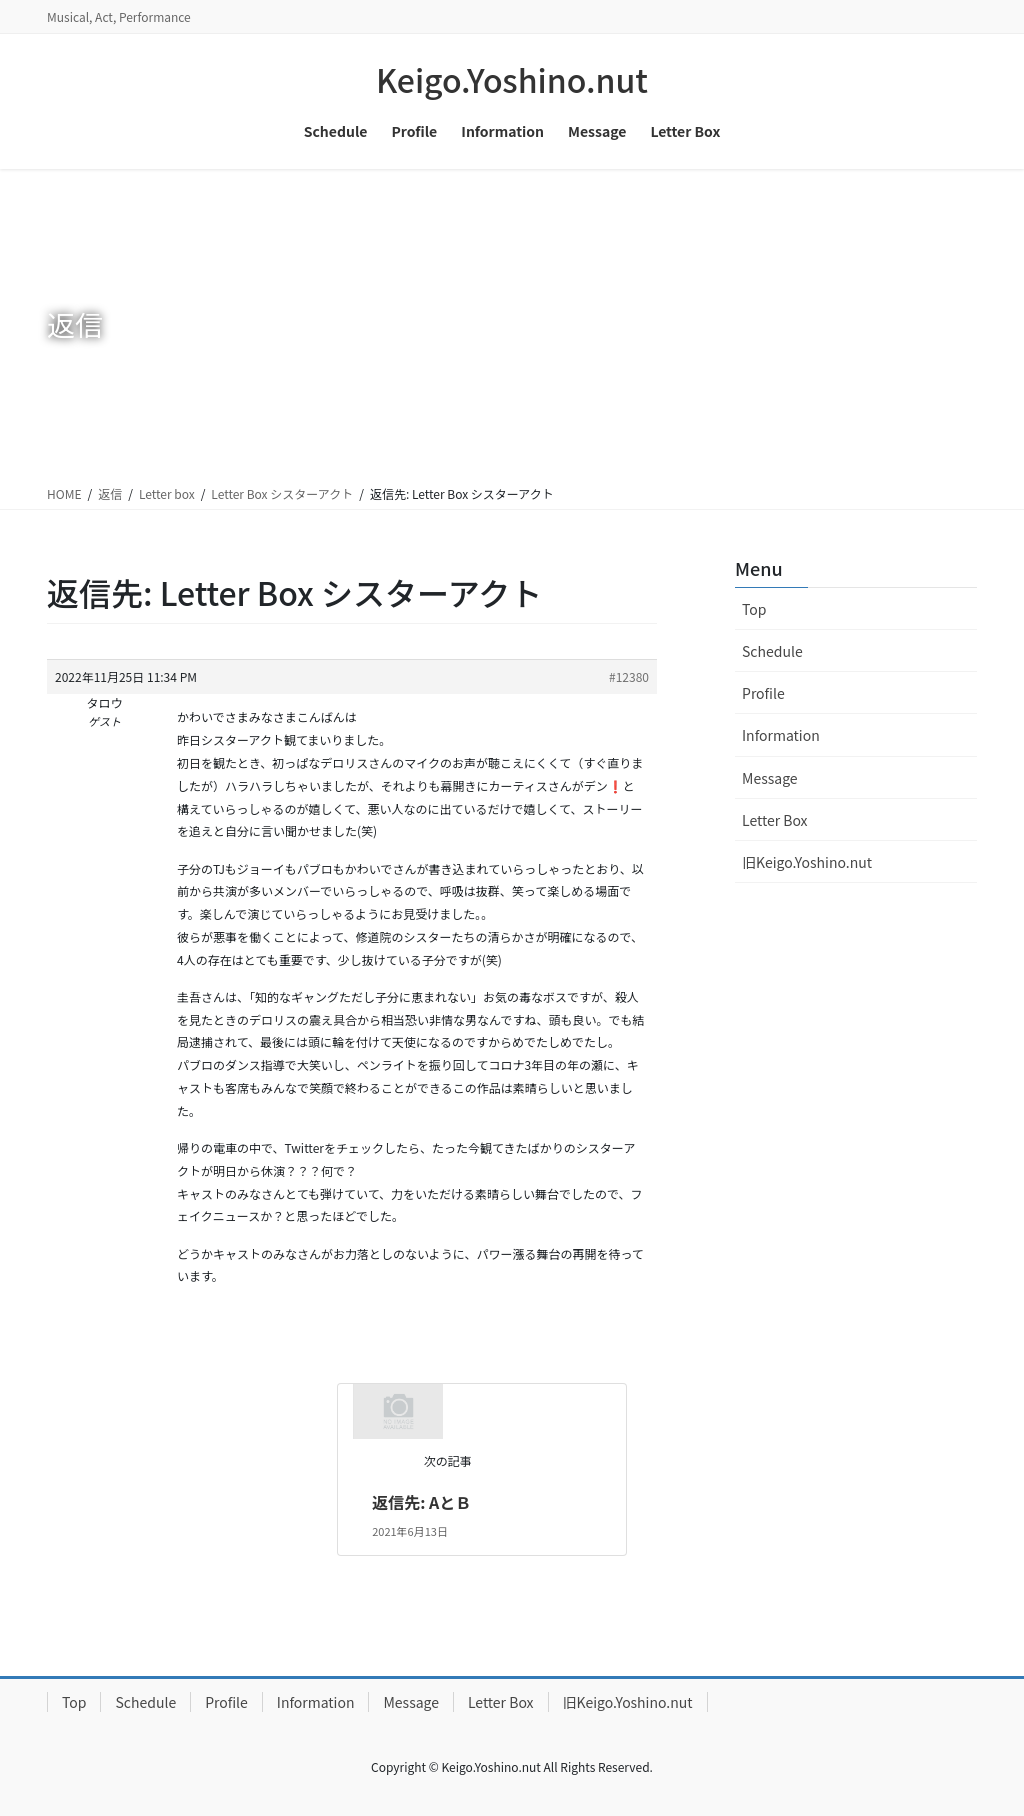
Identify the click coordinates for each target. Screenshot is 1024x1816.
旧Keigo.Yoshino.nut (807, 862)
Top (754, 609)
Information (781, 735)
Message (770, 778)
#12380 (629, 676)
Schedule (772, 651)
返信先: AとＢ (421, 1502)
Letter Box (775, 820)
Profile (763, 693)
